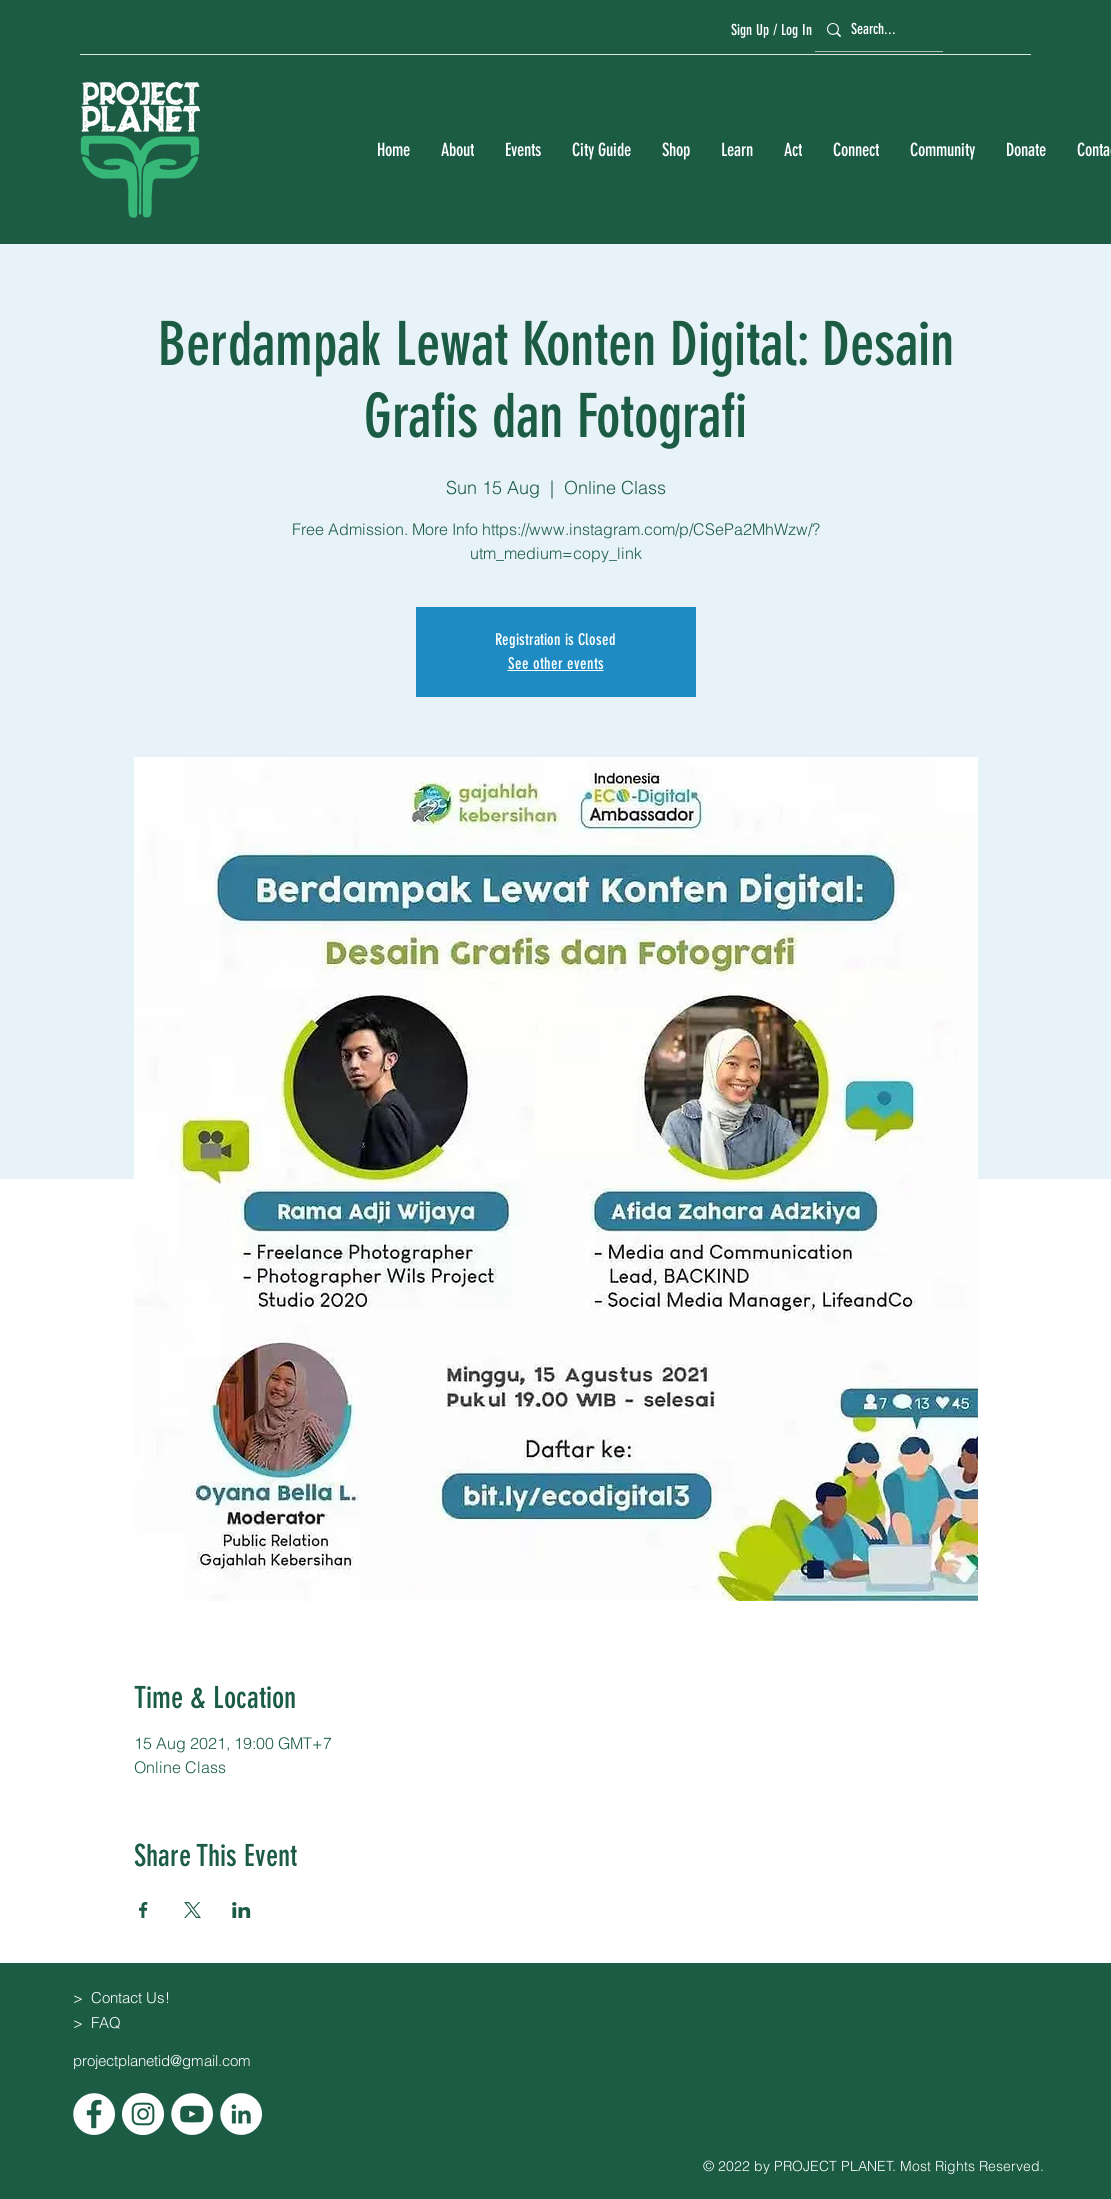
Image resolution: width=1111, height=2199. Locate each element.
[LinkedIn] (241, 2114)
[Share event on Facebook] (143, 1910)
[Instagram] (143, 2114)
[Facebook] (94, 2114)
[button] (457, 150)
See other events (556, 663)
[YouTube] (192, 2114)
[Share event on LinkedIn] (241, 1910)
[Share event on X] (192, 1910)
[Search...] (876, 29)
